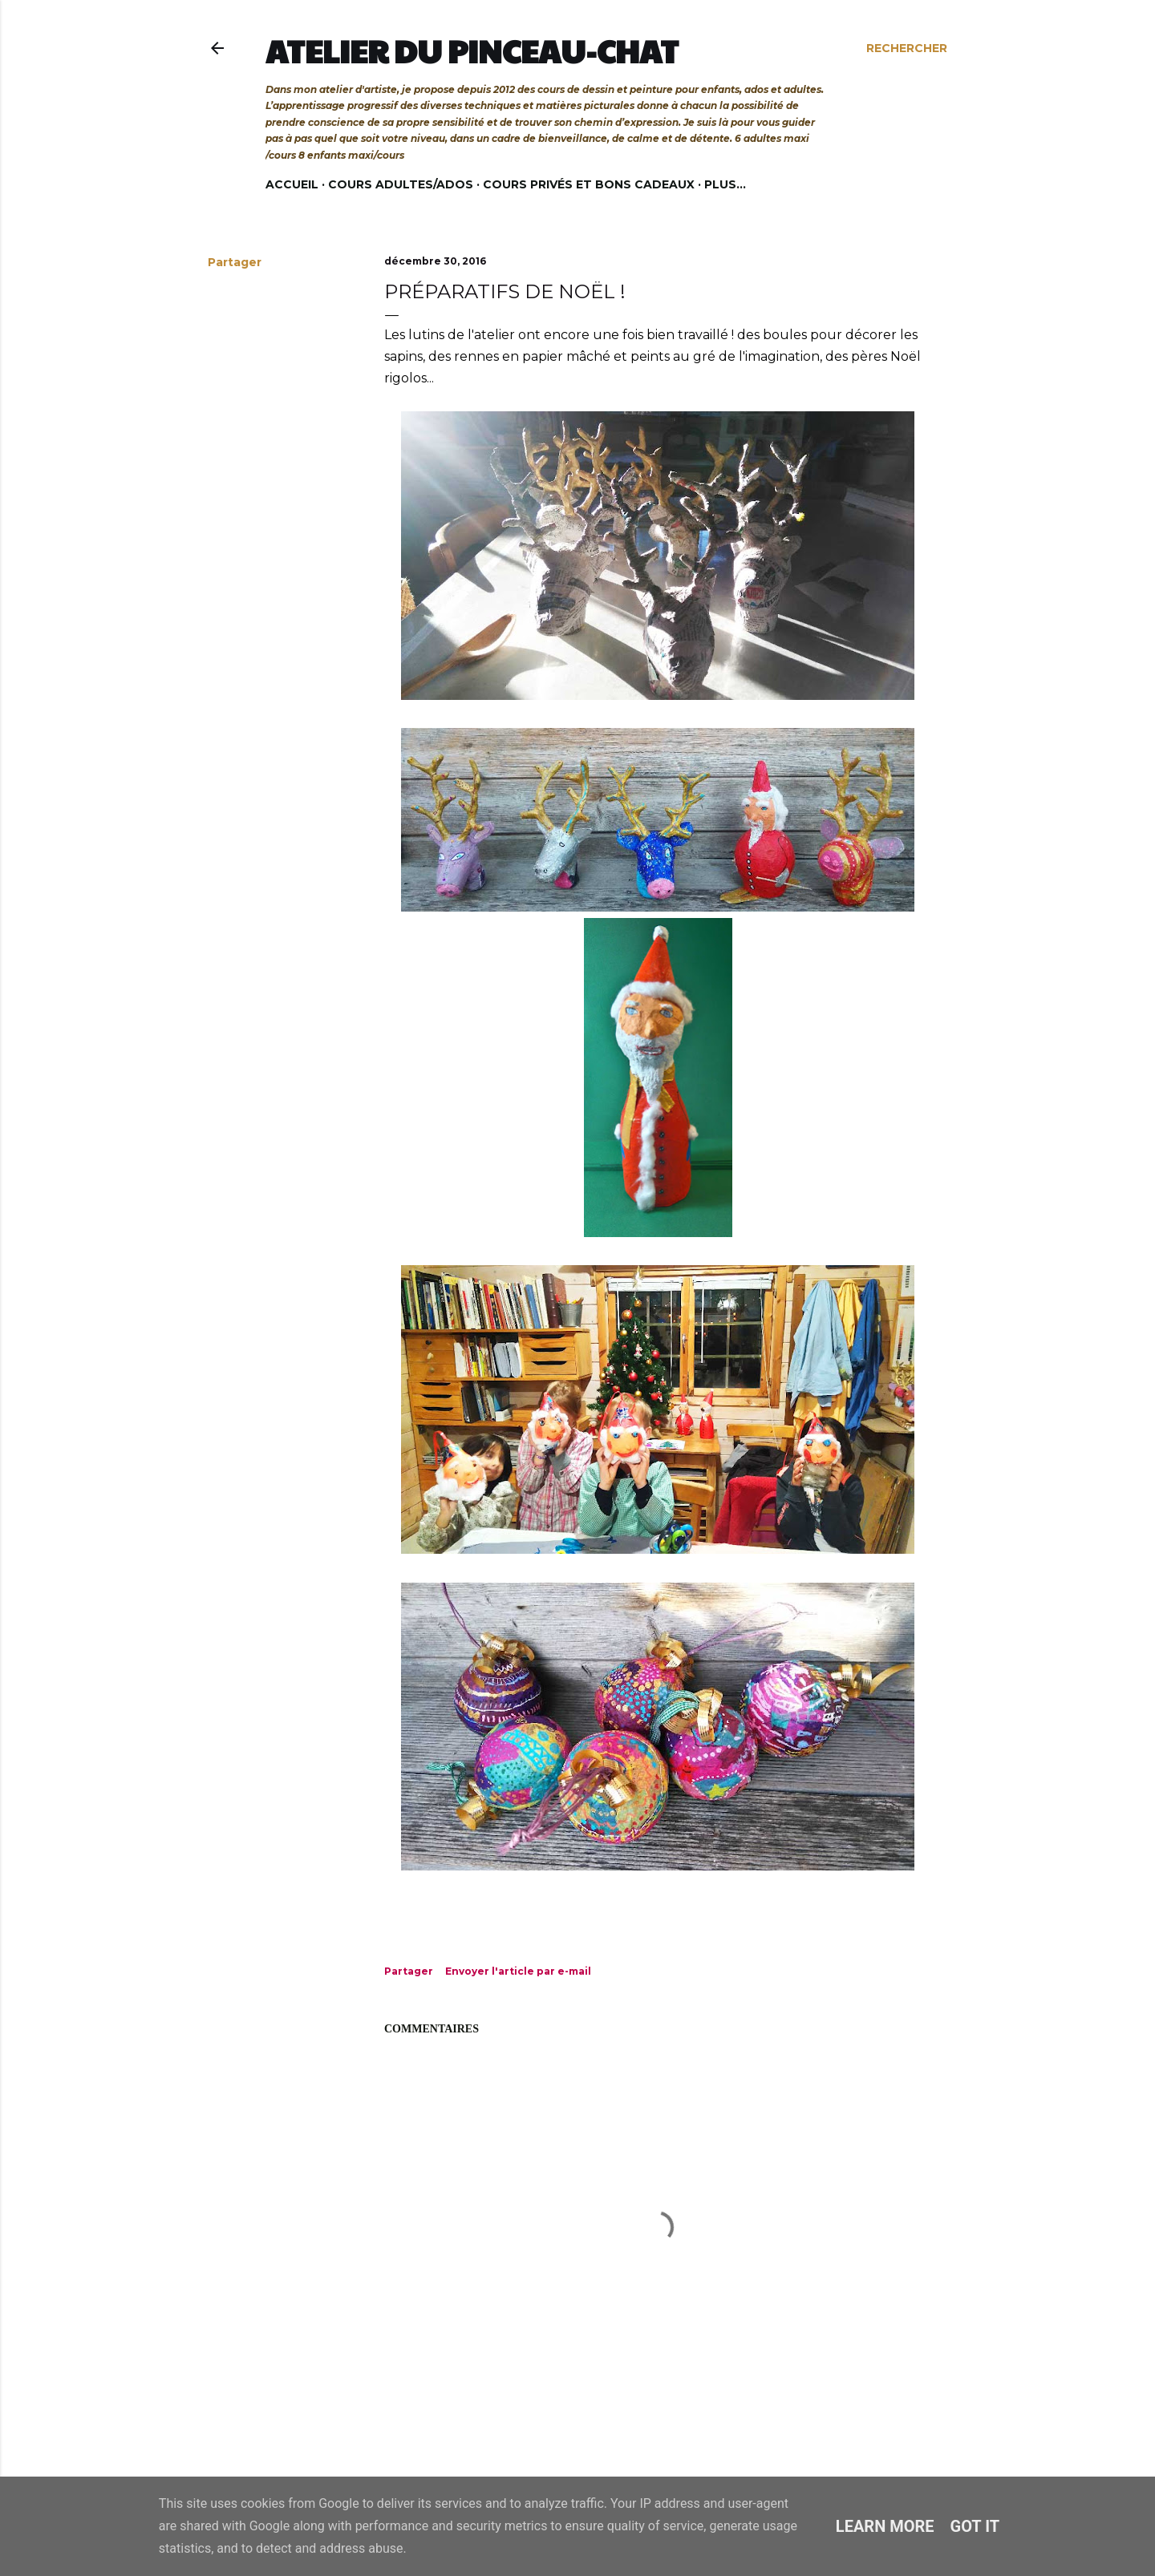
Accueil (291, 184)
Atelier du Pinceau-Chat (472, 50)
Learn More (885, 2526)
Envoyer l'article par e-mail (518, 1971)
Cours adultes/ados (400, 184)
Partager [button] (234, 262)
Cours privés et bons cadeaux (589, 184)
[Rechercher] (906, 48)
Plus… (725, 184)
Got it (975, 2526)
